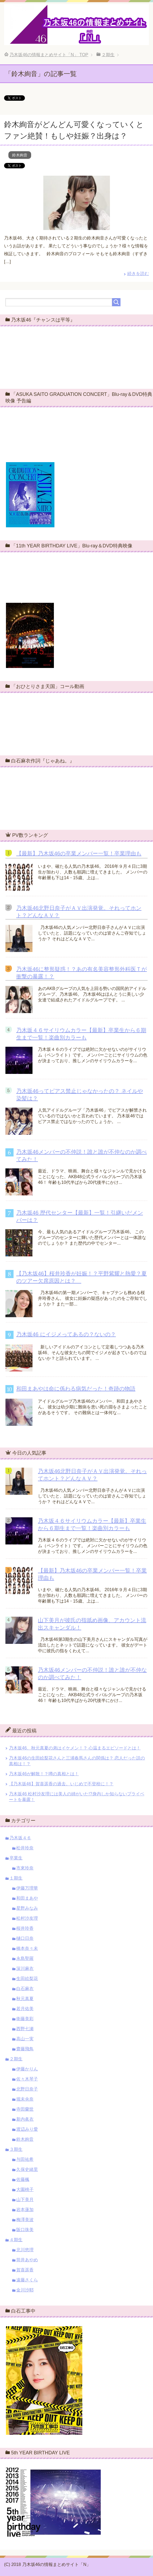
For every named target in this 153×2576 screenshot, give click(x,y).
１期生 (15, 1878)
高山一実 (25, 2038)
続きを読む (138, 273)
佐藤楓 (22, 2179)
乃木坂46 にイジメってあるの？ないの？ (66, 1334)
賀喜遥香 (25, 2270)
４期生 (15, 2239)
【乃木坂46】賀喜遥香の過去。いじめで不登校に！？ (61, 1784)
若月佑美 (25, 2008)
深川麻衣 (25, 1968)
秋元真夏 (25, 1998)
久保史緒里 (27, 2169)
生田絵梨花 (27, 1978)
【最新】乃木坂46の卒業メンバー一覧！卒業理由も (78, 853)
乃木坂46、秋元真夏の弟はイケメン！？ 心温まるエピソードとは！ (75, 1748)
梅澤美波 (25, 2219)
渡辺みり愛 (27, 2129)
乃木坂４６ (20, 1838)
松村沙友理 (27, 1918)
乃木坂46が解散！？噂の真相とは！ (44, 1773)
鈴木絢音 (19, 155)
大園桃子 (25, 2189)
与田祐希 (25, 2159)
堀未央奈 (25, 2099)
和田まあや (27, 1898)
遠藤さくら (27, 2280)
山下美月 (25, 2199)
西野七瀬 (25, 2028)
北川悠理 (25, 2249)
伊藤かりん (27, 2069)
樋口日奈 (25, 1938)
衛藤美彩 (25, 2018)
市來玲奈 (25, 1868)
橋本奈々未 (27, 1948)
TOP (48, 54)
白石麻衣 (25, 1988)
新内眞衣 (25, 2119)
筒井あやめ (27, 2259)
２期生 (15, 2059)
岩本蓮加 (25, 2209)
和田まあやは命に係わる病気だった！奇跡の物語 (75, 1389)
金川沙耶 (25, 2290)
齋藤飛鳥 (25, 2049)
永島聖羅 (25, 1958)
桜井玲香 (25, 1928)
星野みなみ (27, 1908)
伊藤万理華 (27, 1888)
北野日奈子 (27, 2089)
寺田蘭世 (25, 2109)
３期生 (15, 2149)
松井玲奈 (25, 1848)
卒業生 (15, 1858)
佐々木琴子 (27, 2079)
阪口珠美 (25, 2229)
